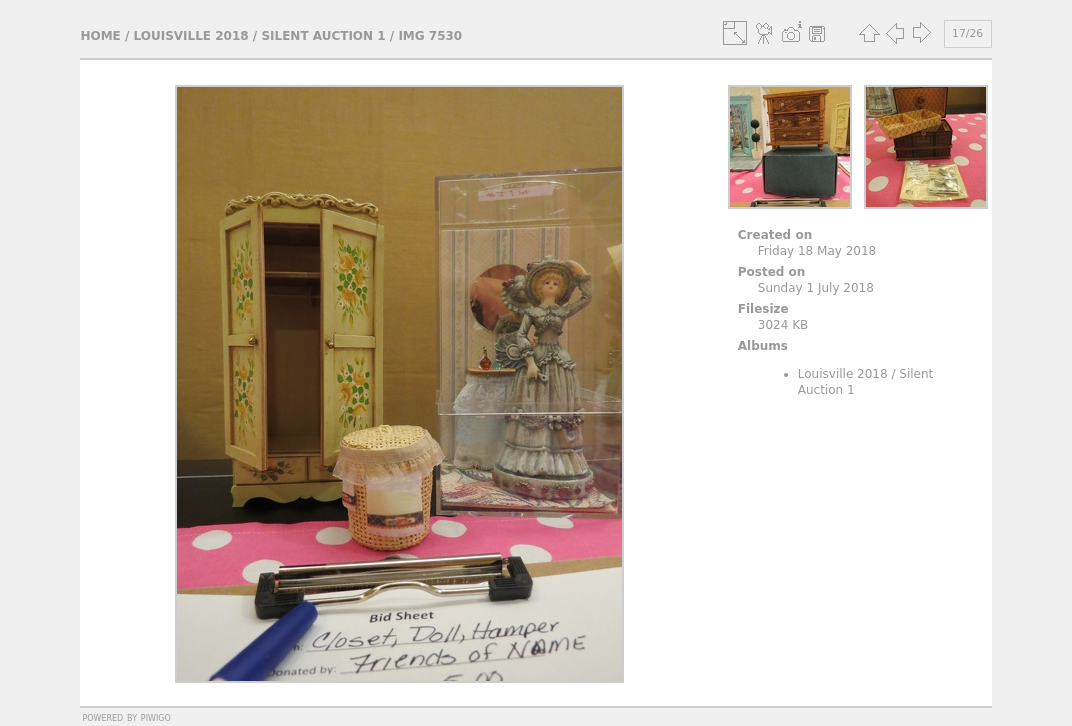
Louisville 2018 (191, 36)
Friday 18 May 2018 (817, 251)
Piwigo (156, 717)
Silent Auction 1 (323, 36)
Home (100, 36)
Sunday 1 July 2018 (816, 288)
